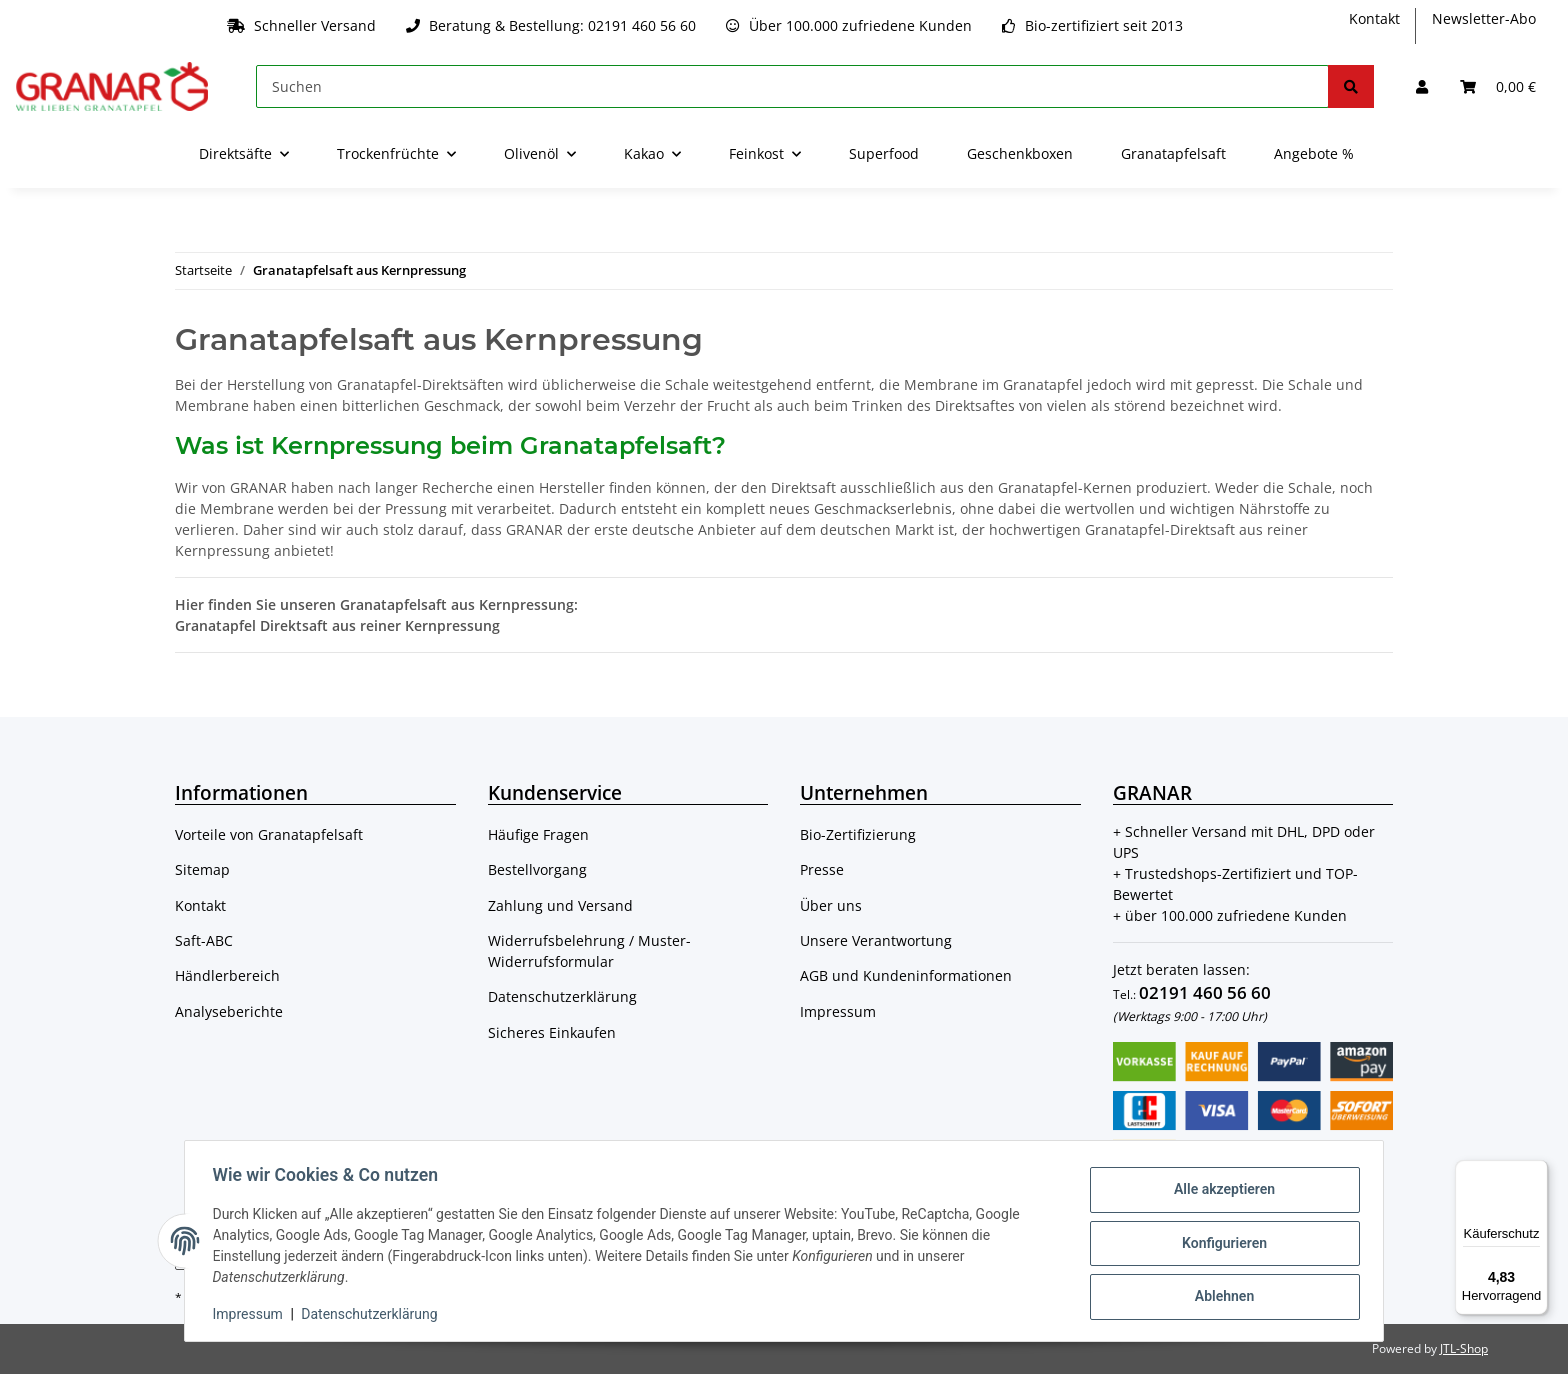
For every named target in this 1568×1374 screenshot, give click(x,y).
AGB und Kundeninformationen (906, 975)
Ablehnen (1219, 1295)
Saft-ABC (204, 940)
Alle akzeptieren (1219, 1191)
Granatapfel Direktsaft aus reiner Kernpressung (337, 625)
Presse (822, 869)
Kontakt (1374, 18)
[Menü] (1536, 1172)
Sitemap (202, 869)
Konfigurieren (1219, 1243)
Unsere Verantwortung (876, 940)
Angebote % (1314, 153)
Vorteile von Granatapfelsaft (269, 834)
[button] (1422, 86)
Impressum (838, 1011)
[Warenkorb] (1498, 86)
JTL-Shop (1464, 1348)
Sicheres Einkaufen (552, 1032)
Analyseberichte (229, 1011)
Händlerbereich (227, 975)
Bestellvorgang (537, 869)
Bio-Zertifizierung (858, 834)
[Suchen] (792, 86)
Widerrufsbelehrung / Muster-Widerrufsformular (589, 951)
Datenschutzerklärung (562, 996)
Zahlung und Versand (560, 905)
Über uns (831, 905)
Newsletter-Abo (1484, 18)
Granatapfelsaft (1173, 153)
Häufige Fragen (538, 834)
